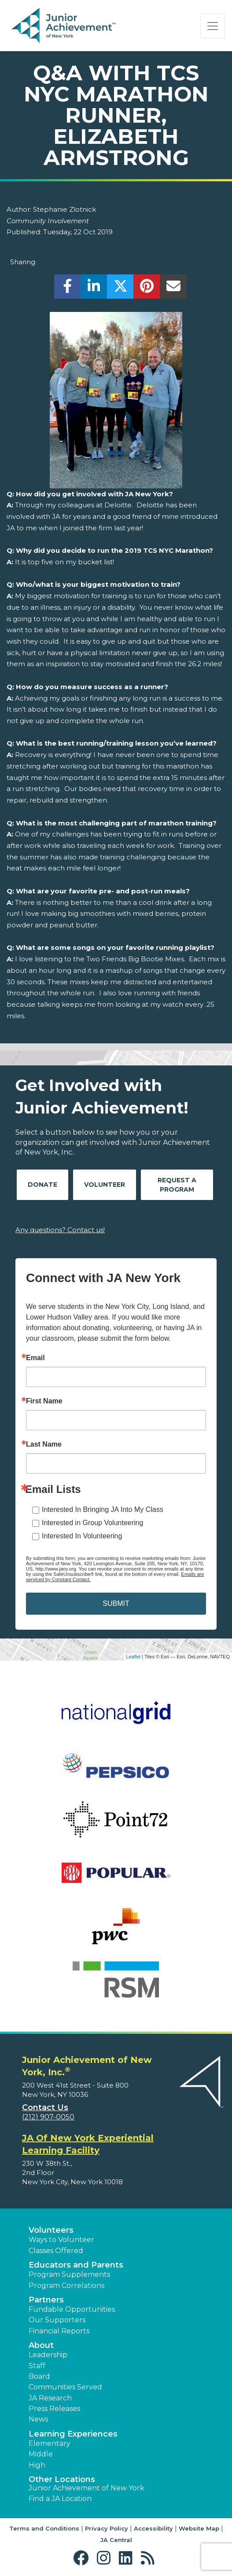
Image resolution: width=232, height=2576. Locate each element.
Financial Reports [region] (59, 2331)
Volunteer (104, 1185)
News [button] (38, 2419)
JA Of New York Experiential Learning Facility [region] (88, 2144)
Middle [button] (41, 2454)
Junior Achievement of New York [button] (86, 2488)
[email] (173, 289)
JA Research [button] (50, 2398)
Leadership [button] (48, 2355)
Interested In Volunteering (82, 1536)
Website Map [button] (199, 2528)
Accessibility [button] (153, 2528)
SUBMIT (116, 1603)
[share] (67, 289)
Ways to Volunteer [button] (61, 2239)
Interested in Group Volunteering (92, 1522)
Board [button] (39, 2376)
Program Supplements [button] (69, 2274)
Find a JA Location (60, 2498)
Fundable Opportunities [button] (72, 2309)
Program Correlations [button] (66, 2285)
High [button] (37, 2465)
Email (35, 1357)
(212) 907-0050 (48, 2117)
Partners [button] (46, 2300)
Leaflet (133, 1656)
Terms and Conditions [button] (44, 2528)
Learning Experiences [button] (73, 2434)
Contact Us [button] (45, 2107)
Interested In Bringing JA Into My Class (102, 1509)
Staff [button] (37, 2366)
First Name (44, 1401)
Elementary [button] (49, 2443)
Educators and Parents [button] (76, 2265)
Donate (42, 1185)
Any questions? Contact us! (60, 1230)
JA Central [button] (116, 2539)
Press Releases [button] (54, 2408)
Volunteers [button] (51, 2230)
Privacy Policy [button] (106, 2528)
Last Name (44, 1444)
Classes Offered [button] (56, 2250)
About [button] (41, 2345)
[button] (83, 2558)
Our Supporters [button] (57, 2320)
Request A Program (177, 1184)
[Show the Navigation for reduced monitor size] (212, 26)
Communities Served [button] (65, 2387)
